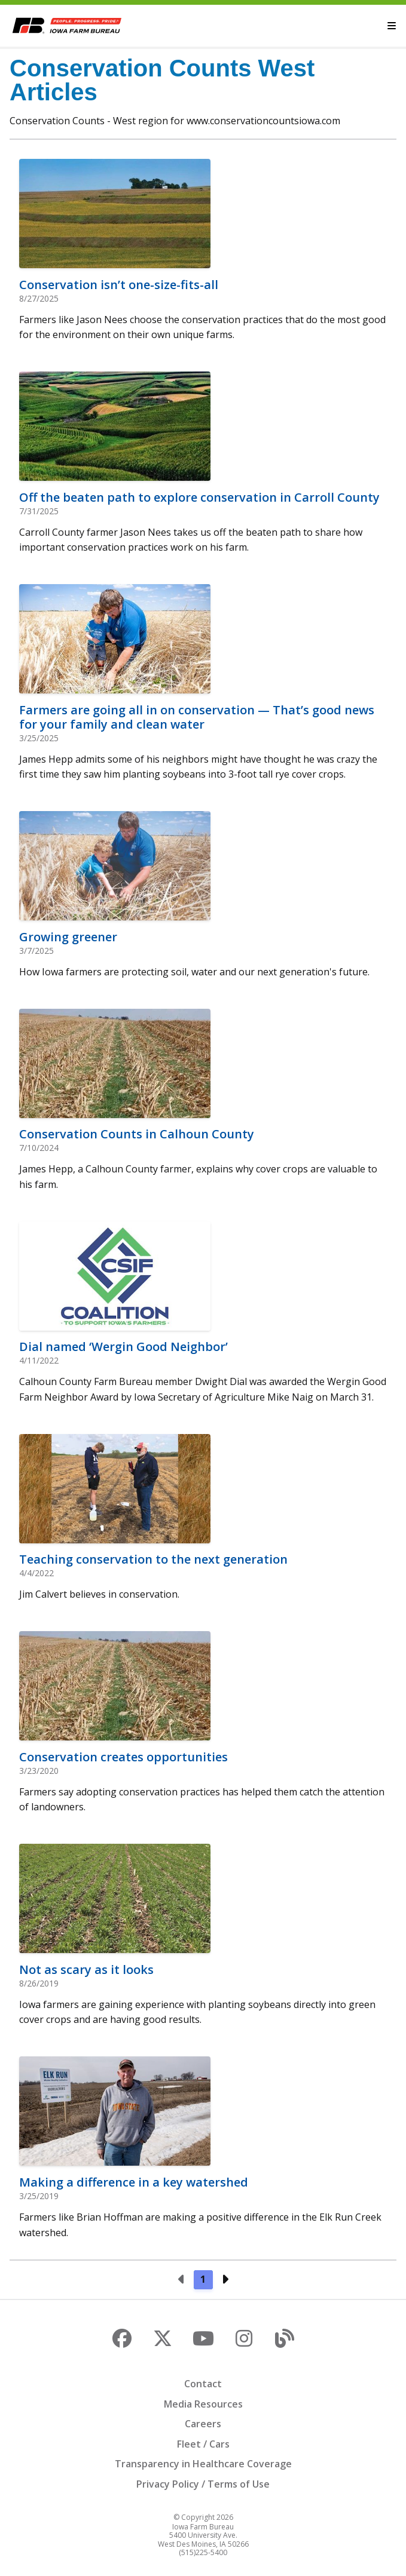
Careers (203, 2423)
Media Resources (203, 2404)
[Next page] (224, 2279)
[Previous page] (181, 2279)
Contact (203, 2383)
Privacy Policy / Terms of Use (203, 2484)
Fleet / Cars (203, 2444)
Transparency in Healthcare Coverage (203, 2463)
